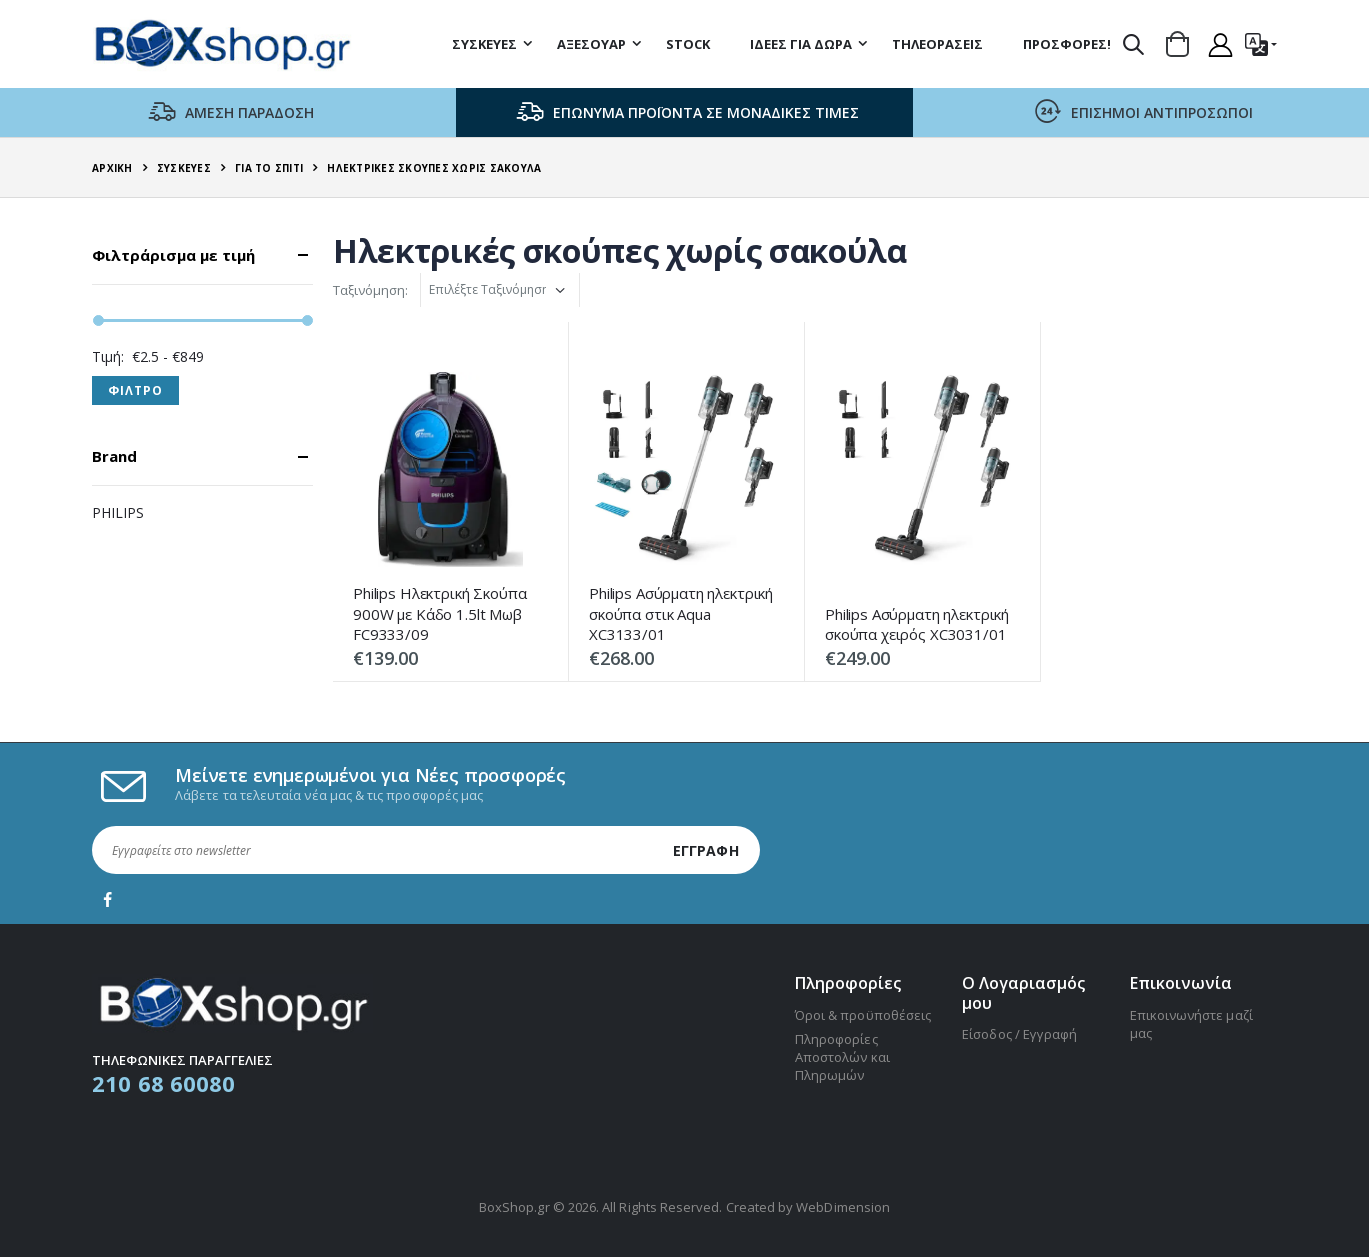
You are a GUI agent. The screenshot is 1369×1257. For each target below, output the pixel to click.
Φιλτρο (135, 390)
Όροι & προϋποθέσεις (863, 1015)
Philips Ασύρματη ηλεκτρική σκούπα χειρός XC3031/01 (917, 624)
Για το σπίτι (269, 168)
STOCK (688, 44)
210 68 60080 (163, 1083)
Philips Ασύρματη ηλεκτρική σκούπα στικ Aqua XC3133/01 (681, 613)
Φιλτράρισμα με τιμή (173, 255)
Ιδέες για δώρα (801, 44)
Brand (114, 456)
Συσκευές (484, 44)
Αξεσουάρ (591, 44)
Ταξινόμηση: (370, 290)
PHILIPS (118, 512)
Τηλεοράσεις (937, 44)
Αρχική (112, 168)
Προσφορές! (1067, 44)
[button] (1133, 44)
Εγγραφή (706, 850)
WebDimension (843, 1207)
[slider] (98, 320)
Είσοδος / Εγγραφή (1019, 1034)
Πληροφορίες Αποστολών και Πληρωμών (842, 1057)
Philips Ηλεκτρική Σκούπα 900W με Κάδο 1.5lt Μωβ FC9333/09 (439, 613)
